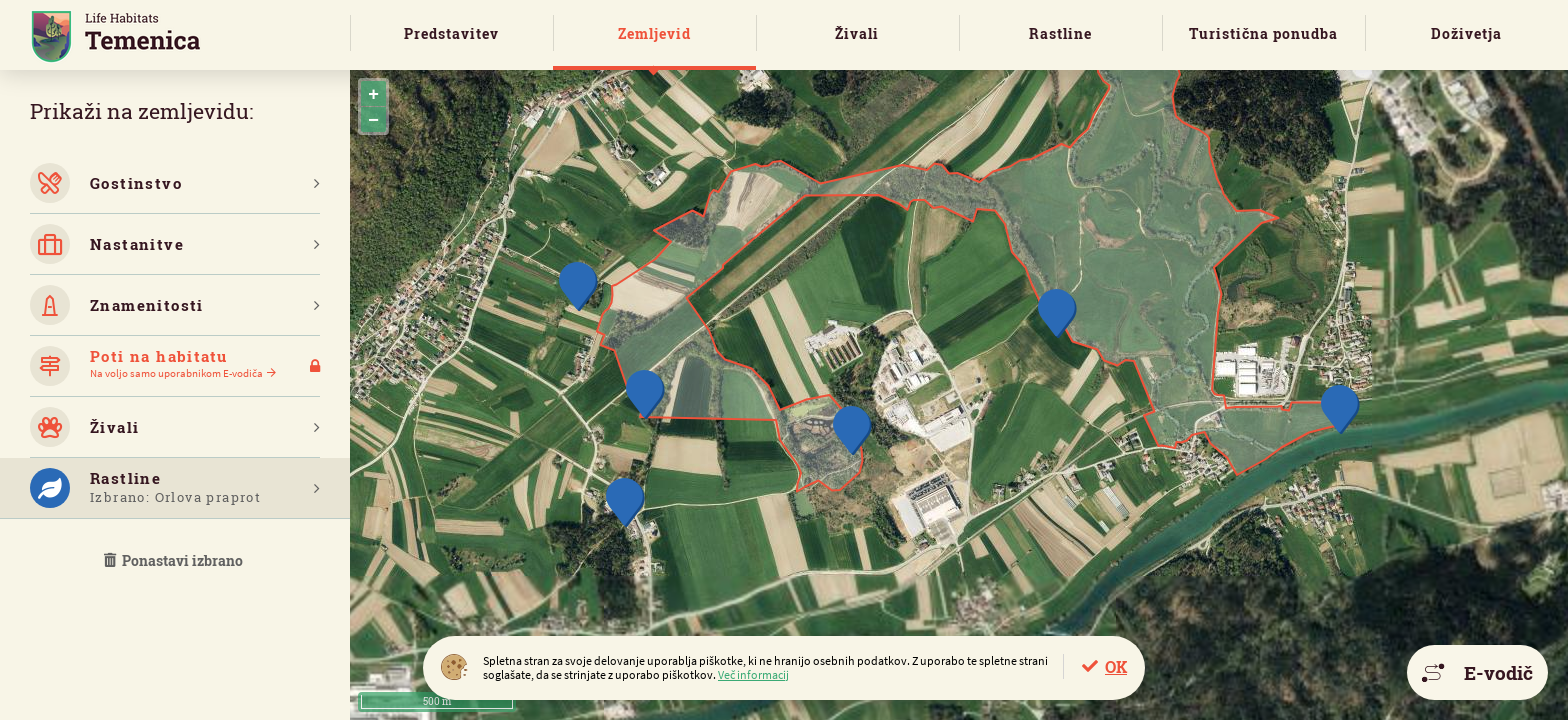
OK (1116, 666)
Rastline (1060, 33)
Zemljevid (654, 33)
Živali (857, 33)
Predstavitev (451, 33)
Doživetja (1466, 33)
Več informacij (753, 674)
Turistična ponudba (1263, 33)
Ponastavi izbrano (175, 560)
